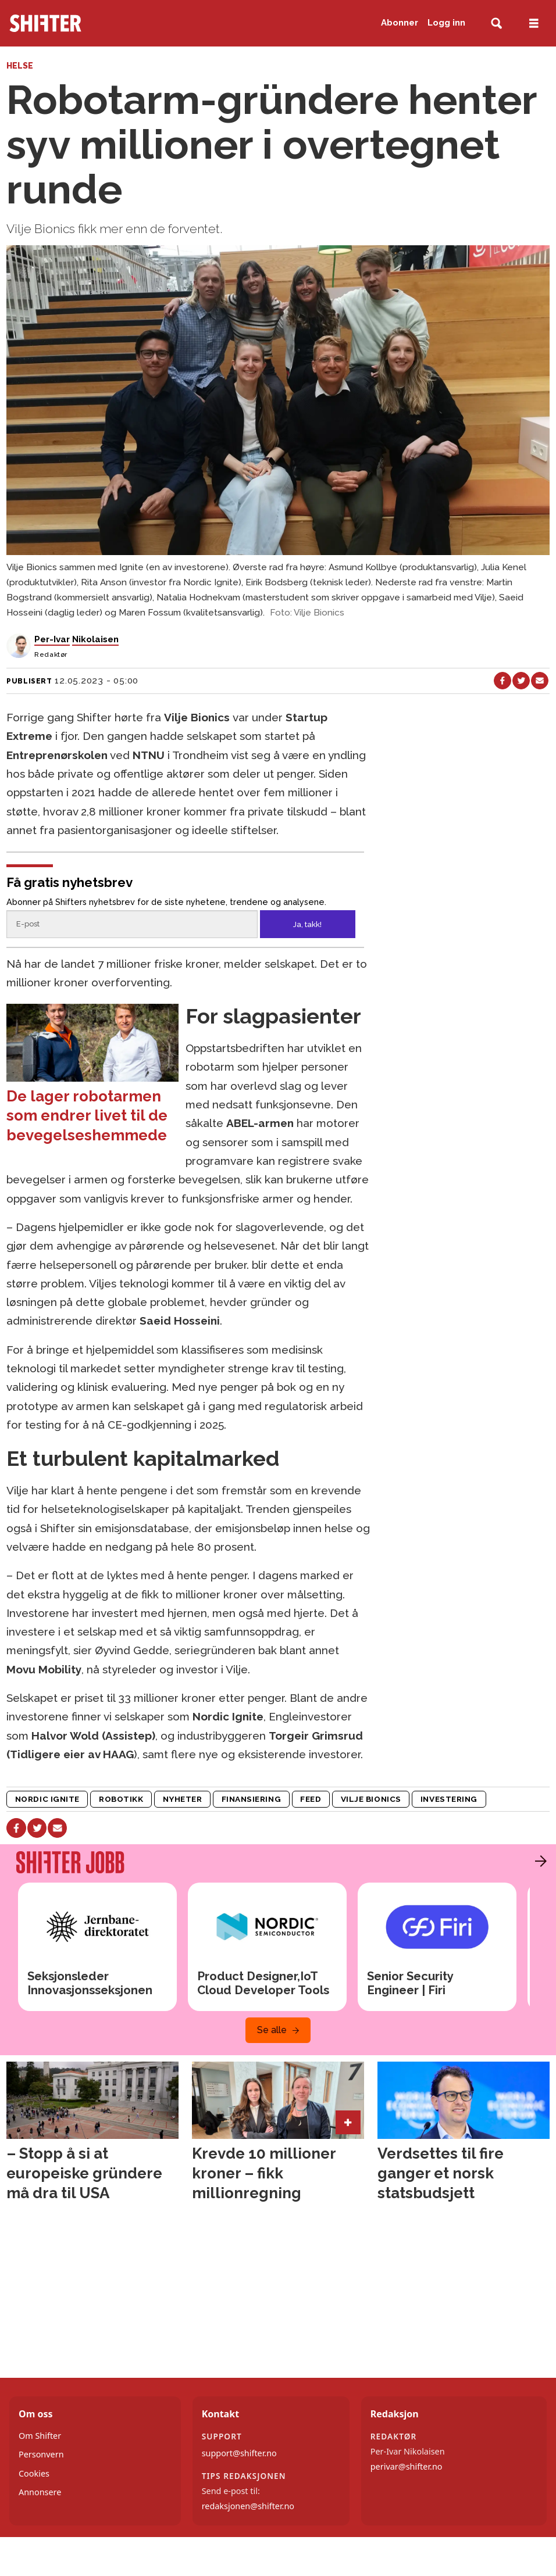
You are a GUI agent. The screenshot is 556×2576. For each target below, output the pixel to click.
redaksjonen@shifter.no (248, 2505)
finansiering (251, 1799)
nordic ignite (47, 1799)
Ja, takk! (307, 924)
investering (448, 1799)
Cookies (34, 2473)
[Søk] (496, 23)
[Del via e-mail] (539, 680)
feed (310, 1799)
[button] (538, 1861)
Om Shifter (40, 2435)
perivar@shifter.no (406, 2466)
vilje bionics (371, 1799)
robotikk (121, 1799)
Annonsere (40, 2492)
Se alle (272, 2029)
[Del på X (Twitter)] (521, 680)
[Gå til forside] (96, 23)
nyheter (182, 1799)
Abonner (399, 22)
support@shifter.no (239, 2453)
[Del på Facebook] (502, 680)
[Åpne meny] (534, 24)
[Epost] (131, 924)
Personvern (41, 2454)
